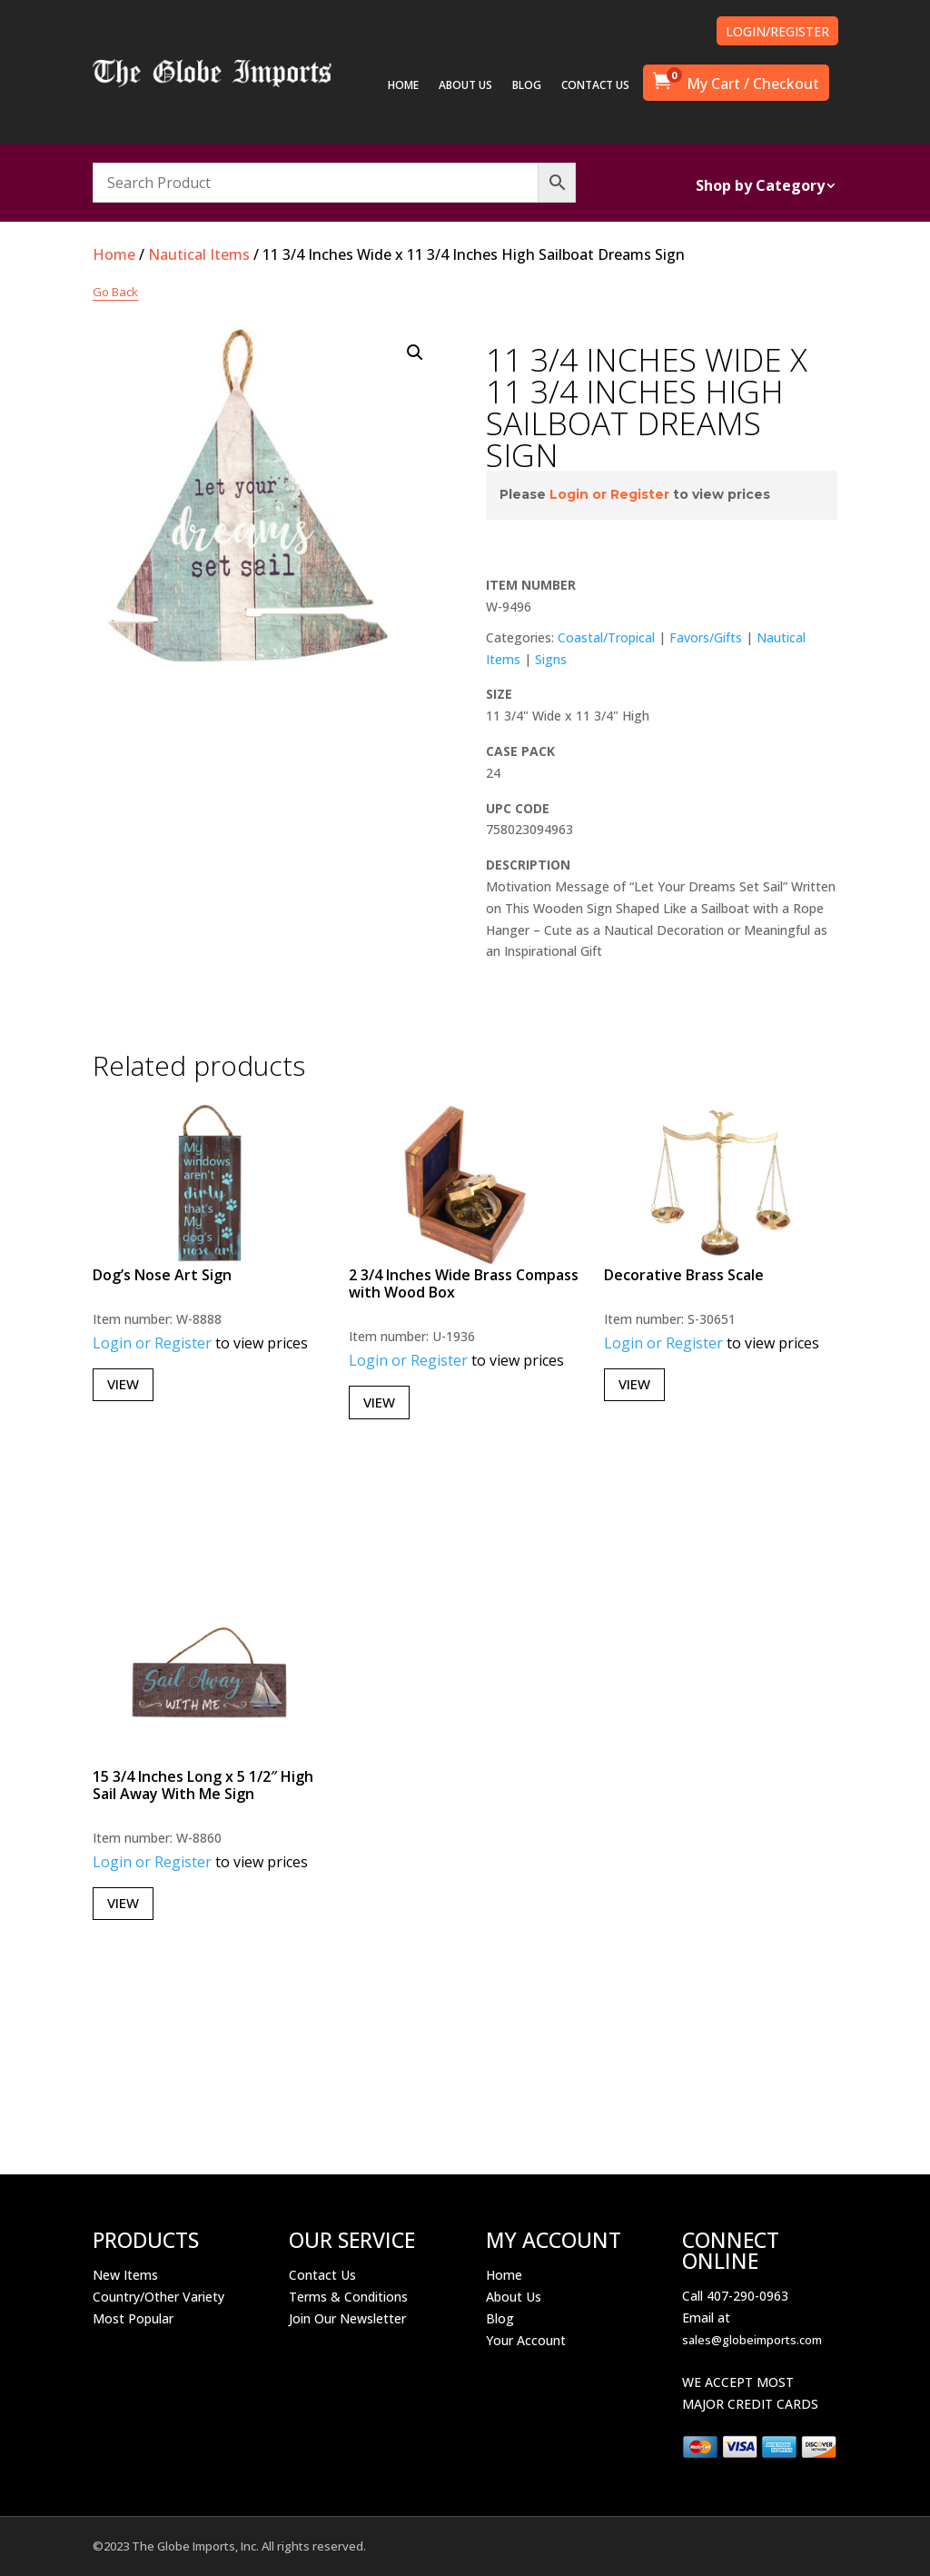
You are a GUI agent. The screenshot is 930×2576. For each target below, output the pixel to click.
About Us (513, 2296)
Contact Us (322, 2274)
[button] (415, 352)
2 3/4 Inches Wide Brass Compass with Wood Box (464, 1283)
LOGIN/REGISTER (777, 31)
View (123, 1384)
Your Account (526, 2340)
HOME (403, 86)
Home (114, 254)
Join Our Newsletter (347, 2318)
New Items (125, 2274)
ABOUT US (465, 86)
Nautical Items (199, 254)
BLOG (526, 86)
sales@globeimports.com (752, 2340)
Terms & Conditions (348, 2296)
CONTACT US (595, 86)
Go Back (115, 291)
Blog (500, 2318)
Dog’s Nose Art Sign (162, 1275)
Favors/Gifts (705, 637)
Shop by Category (760, 187)
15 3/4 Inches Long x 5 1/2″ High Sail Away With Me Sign (203, 1785)
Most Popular (133, 2318)
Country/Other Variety (158, 2296)
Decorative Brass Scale (684, 1275)
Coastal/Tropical (606, 637)
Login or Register (609, 494)
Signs (551, 659)
